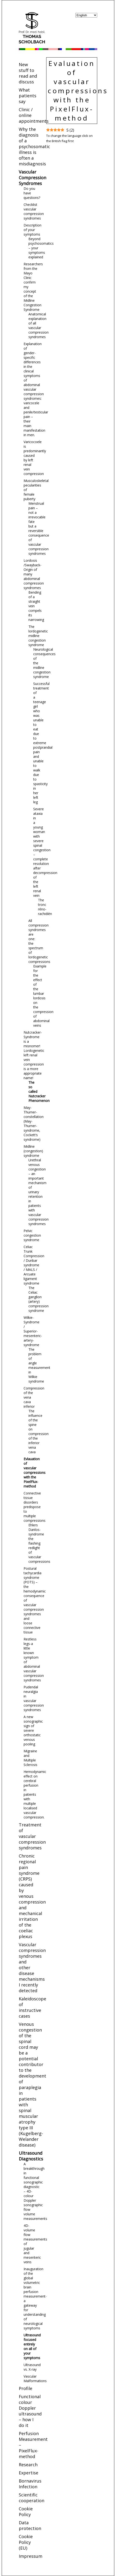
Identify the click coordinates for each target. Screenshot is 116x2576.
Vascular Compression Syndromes (32, 177)
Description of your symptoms (32, 230)
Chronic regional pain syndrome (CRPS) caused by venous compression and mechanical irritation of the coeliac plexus (32, 1896)
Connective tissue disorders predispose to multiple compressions (34, 1507)
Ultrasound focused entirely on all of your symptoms (32, 2346)
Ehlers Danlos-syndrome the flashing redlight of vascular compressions (39, 1543)
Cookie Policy (26, 2511)
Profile (25, 2388)
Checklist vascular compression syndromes (34, 211)
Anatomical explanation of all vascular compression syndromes (38, 325)
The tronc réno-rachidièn (45, 907)
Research (28, 2464)
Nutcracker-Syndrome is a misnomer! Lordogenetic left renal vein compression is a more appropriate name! (34, 1055)
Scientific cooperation (31, 2497)
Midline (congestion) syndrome (33, 1151)
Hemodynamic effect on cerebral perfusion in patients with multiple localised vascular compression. (35, 1794)
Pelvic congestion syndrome (32, 1235)
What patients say (27, 95)
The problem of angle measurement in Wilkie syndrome (39, 1365)
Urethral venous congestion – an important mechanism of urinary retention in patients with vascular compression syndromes (38, 1192)
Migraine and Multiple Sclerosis (30, 1758)
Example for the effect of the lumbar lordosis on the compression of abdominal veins (43, 996)
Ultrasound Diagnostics (31, 2156)
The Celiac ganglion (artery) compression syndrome (38, 1299)
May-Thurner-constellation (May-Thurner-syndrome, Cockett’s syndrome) (34, 1123)
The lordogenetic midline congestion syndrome (38, 635)
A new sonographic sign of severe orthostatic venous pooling (33, 1730)
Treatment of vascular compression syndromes (32, 1836)
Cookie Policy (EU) (26, 2542)
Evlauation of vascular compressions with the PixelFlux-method (34, 1472)
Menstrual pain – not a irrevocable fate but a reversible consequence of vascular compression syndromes (38, 528)
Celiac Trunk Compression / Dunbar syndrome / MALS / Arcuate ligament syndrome (34, 1265)
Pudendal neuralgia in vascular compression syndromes (34, 1698)
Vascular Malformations (35, 2378)
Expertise (28, 2473)
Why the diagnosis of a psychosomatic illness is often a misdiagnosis (34, 146)
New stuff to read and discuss (28, 73)
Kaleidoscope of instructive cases (32, 2007)
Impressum (30, 2556)
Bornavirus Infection (30, 2483)
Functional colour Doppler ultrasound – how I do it (30, 2411)
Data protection (30, 2525)
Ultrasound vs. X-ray (32, 2367)
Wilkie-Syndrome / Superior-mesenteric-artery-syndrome (33, 1331)
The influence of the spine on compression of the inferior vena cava (38, 1431)
